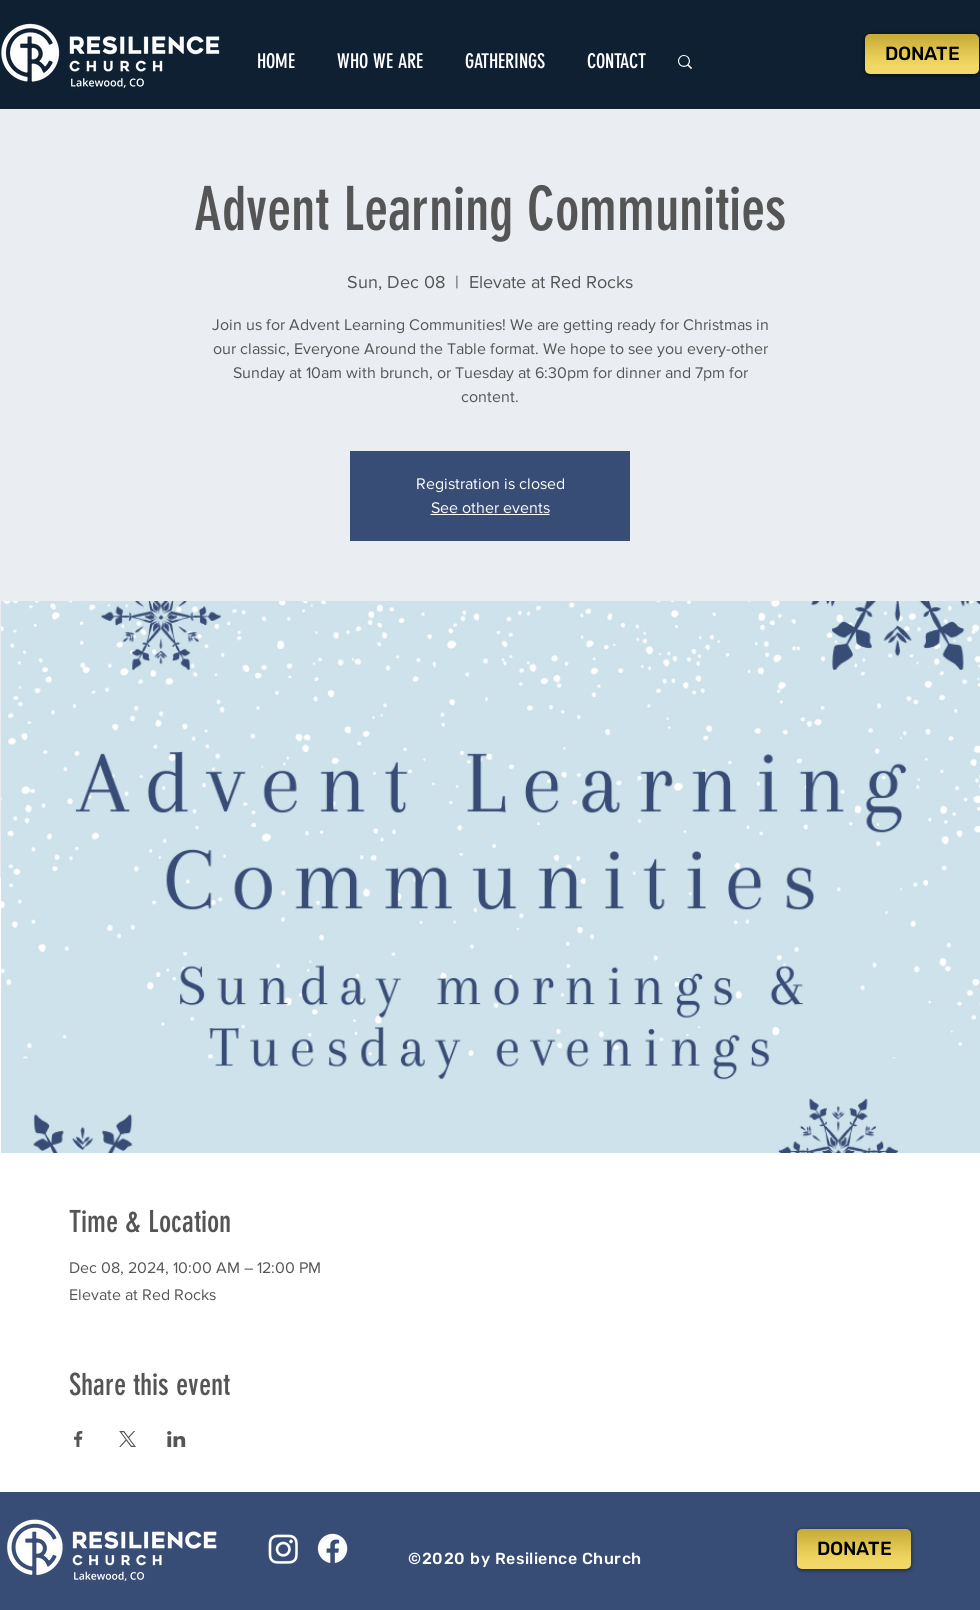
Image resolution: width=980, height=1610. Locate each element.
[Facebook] (332, 1548)
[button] (380, 61)
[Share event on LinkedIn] (176, 1439)
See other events (490, 507)
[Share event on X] (127, 1439)
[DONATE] (922, 54)
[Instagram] (283, 1548)
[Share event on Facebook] (78, 1439)
